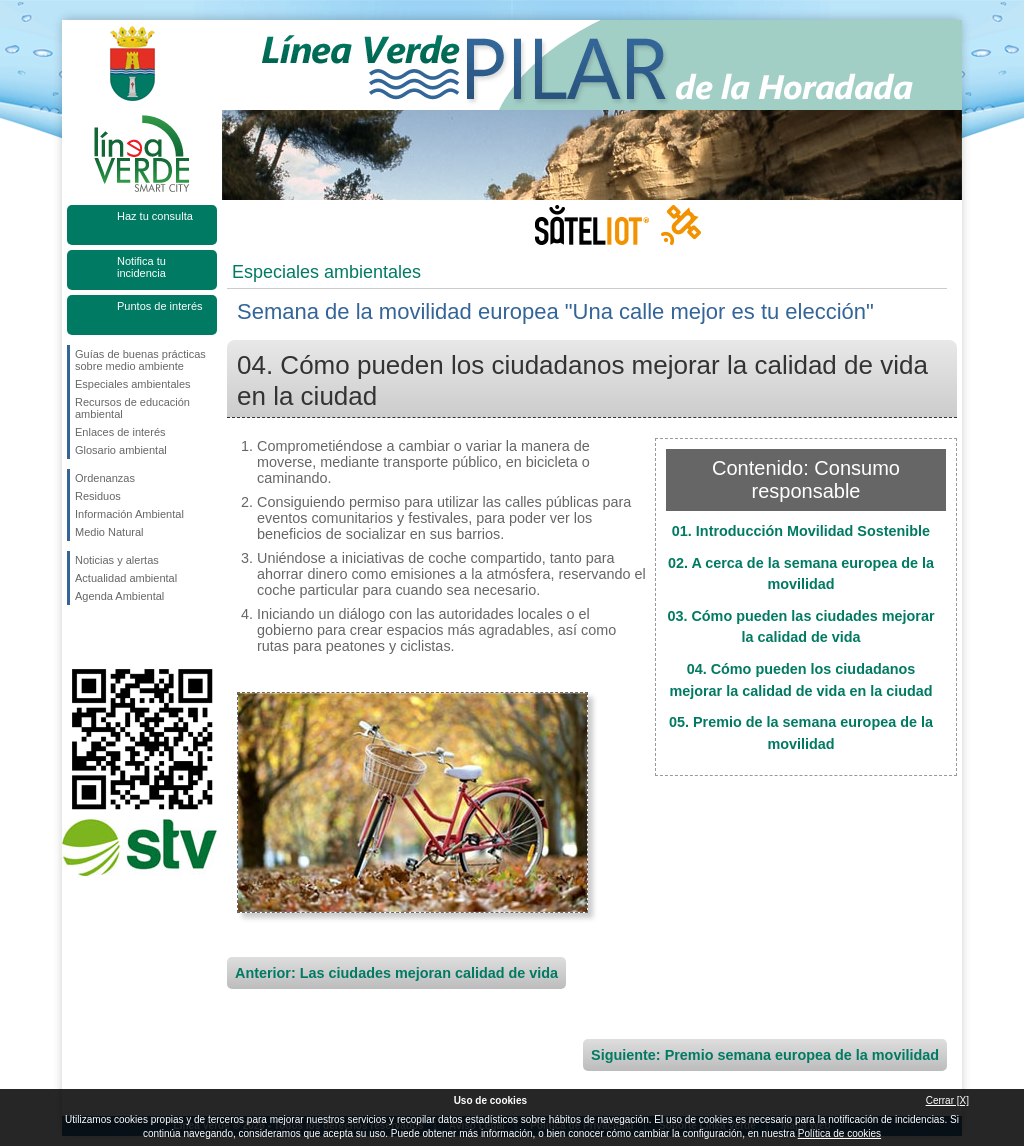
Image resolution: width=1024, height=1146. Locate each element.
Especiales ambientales (133, 384)
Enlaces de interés (120, 432)
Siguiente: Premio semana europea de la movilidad (765, 1055)
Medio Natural (109, 532)
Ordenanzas (105, 478)
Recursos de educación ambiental (132, 408)
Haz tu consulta (155, 216)
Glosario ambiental (121, 450)
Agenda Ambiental (119, 596)
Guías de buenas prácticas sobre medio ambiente (140, 360)
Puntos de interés (160, 306)
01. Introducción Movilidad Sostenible (801, 531)
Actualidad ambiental (126, 578)
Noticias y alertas (117, 560)
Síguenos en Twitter (112, 637)
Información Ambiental (129, 514)
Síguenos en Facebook (79, 637)
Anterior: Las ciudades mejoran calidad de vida (396, 973)
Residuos (98, 496)
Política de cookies (839, 1133)
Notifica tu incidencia (141, 267)
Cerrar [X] (947, 1100)
